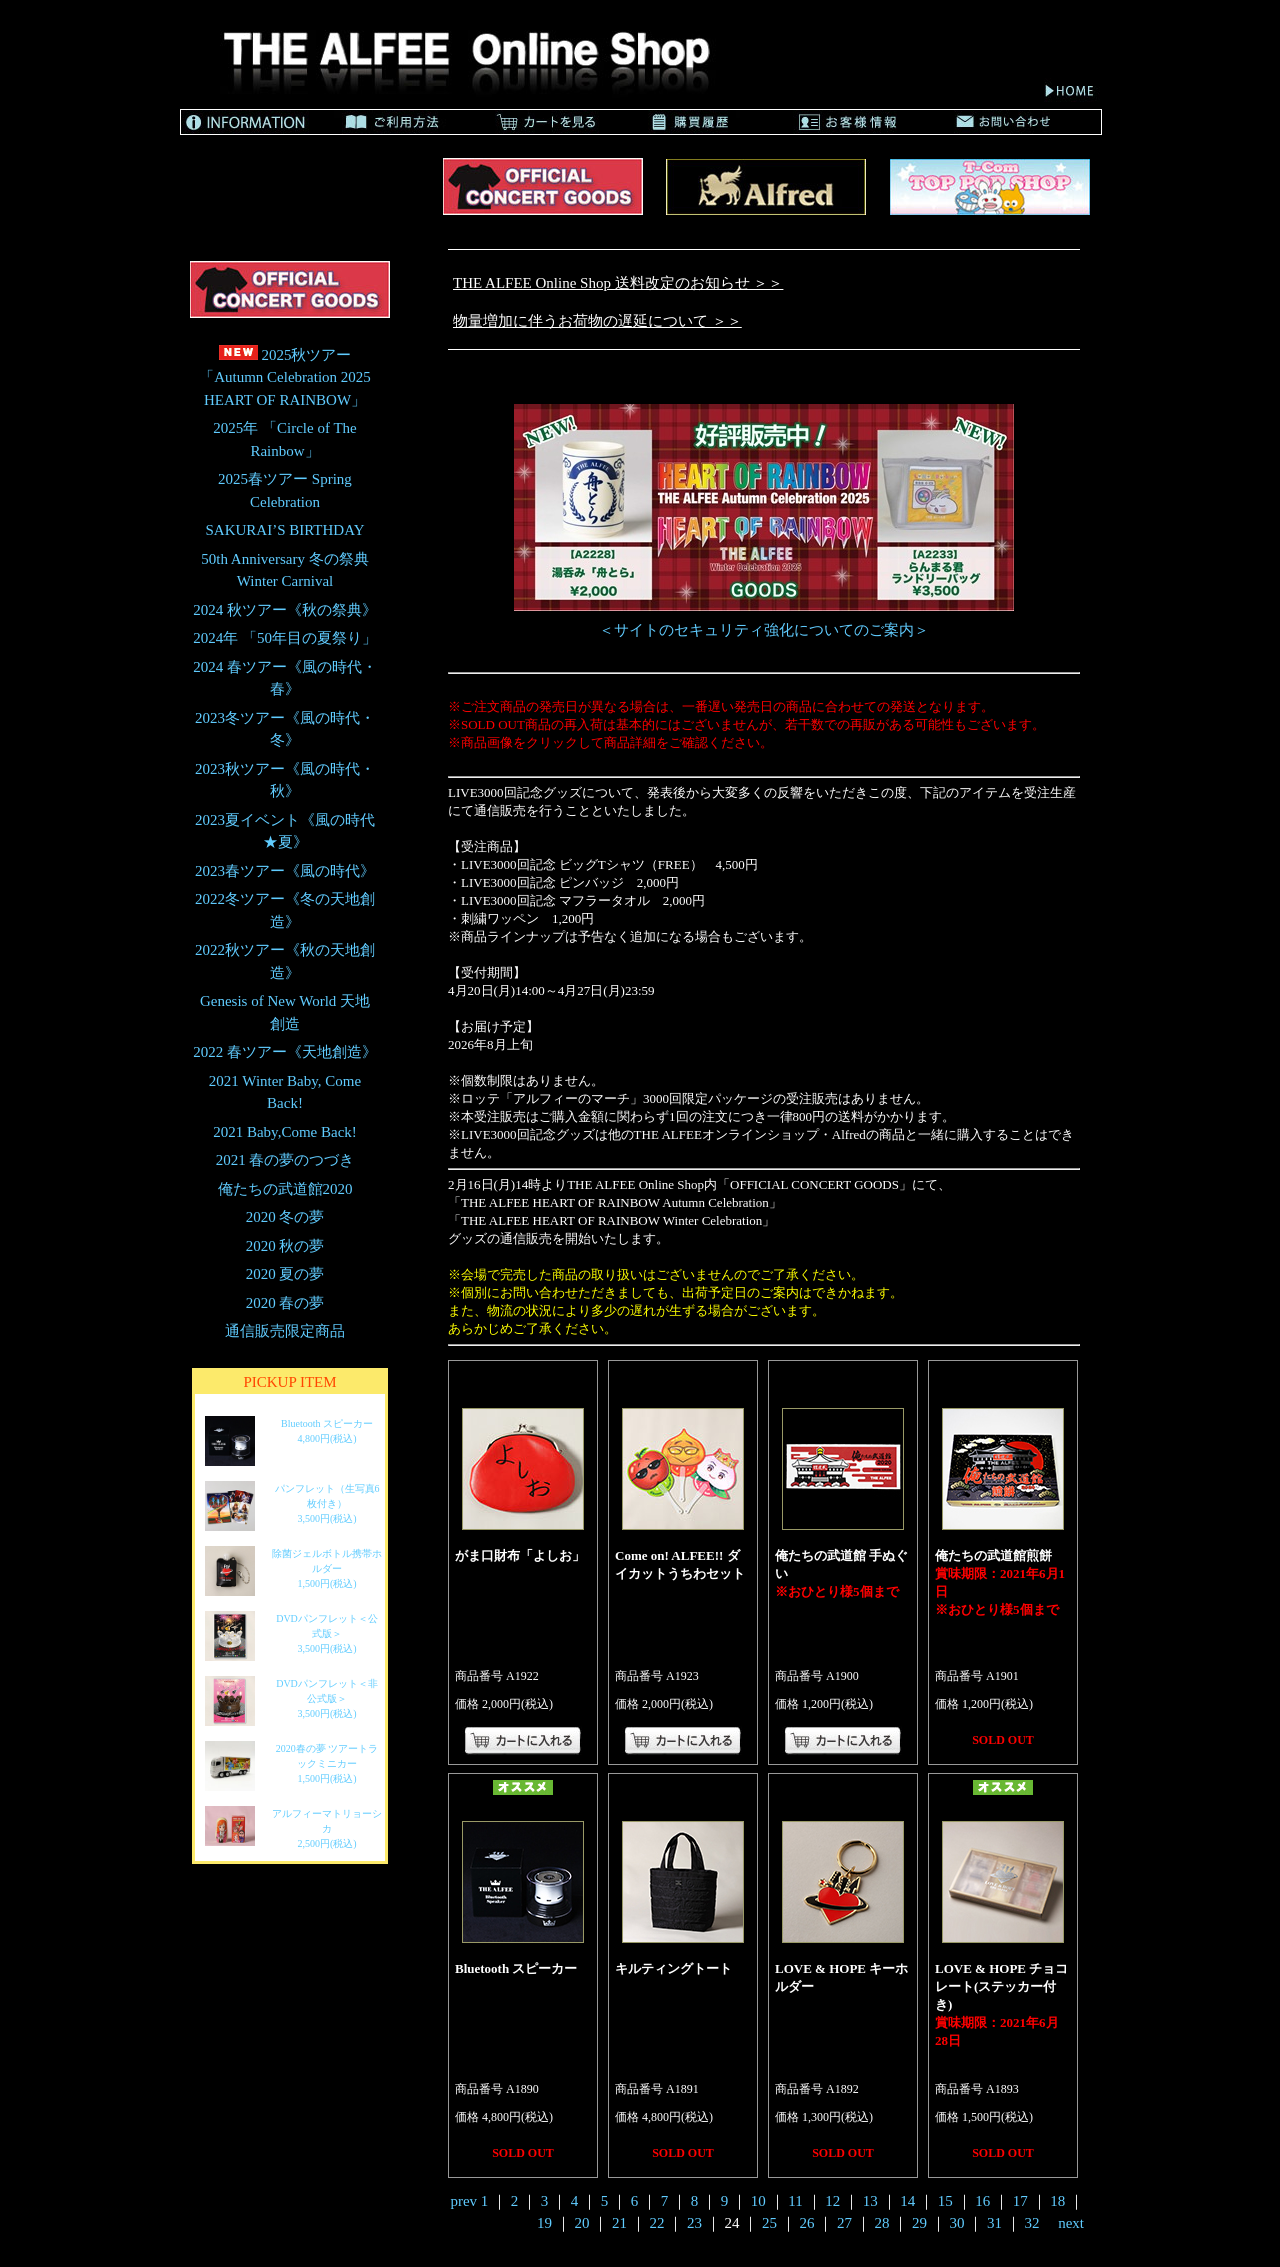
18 (1057, 2201)
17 (1020, 2201)
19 (544, 2223)
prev (463, 2201)
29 (919, 2223)
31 (994, 2223)
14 (907, 2201)
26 (806, 2223)
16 (982, 2201)
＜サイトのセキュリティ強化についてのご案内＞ (764, 630)
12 (832, 2201)
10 (758, 2201)
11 (795, 2201)
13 (870, 2201)
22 (656, 2223)
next (1071, 2223)
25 (769, 2223)
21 (619, 2223)
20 (581, 2223)
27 (844, 2223)
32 (1031, 2223)
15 (945, 2201)
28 (881, 2223)
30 (956, 2223)
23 (694, 2223)
